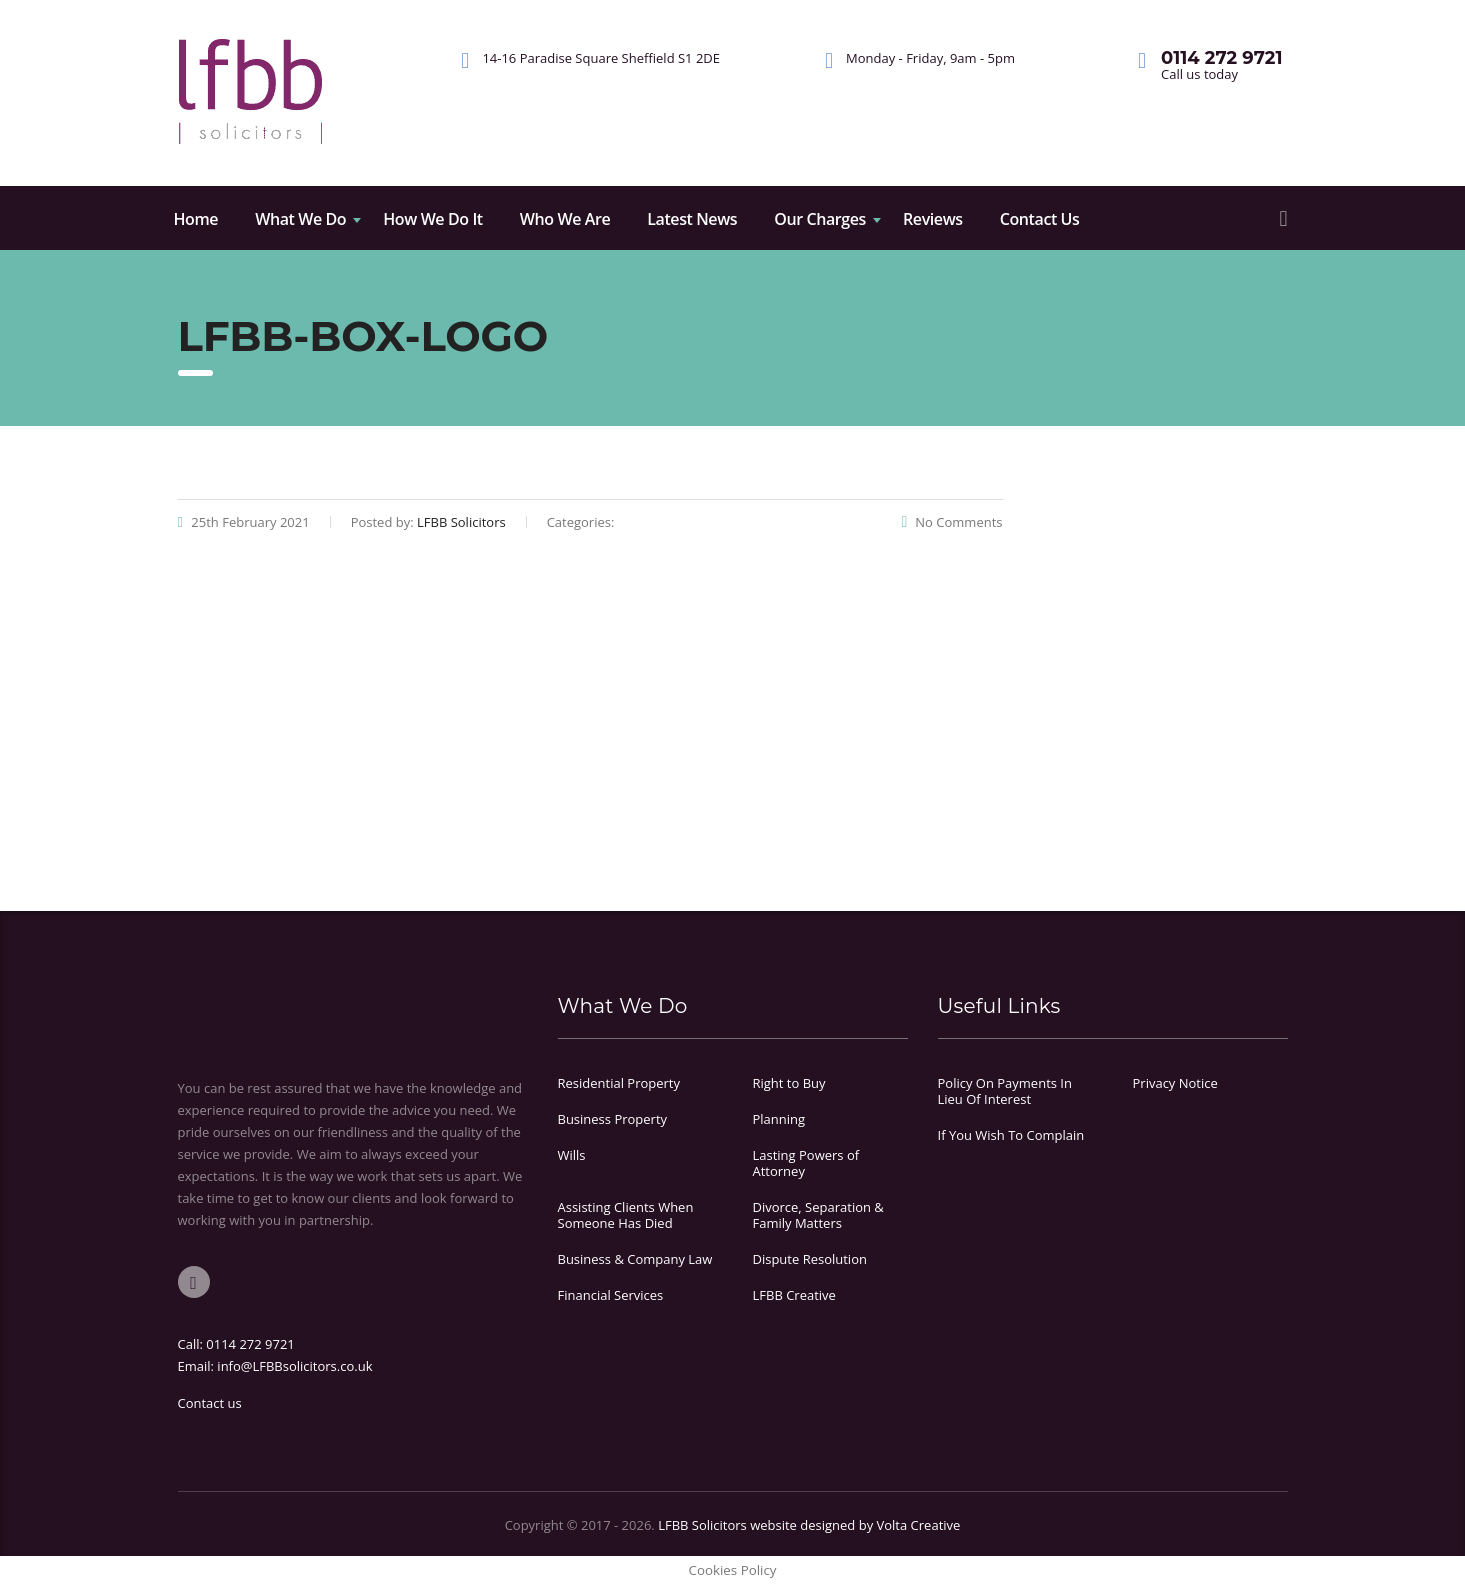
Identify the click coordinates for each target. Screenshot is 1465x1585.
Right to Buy (789, 1083)
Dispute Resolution (810, 1259)
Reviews (933, 219)
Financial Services (611, 1295)
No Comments (951, 522)
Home (196, 219)
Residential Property (619, 1083)
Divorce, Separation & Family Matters (818, 1215)
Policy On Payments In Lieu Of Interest (1005, 1091)
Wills (572, 1155)
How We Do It (433, 219)
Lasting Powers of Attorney (806, 1163)
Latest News (692, 219)
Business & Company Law (635, 1259)
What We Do (300, 219)
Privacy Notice (1175, 1083)
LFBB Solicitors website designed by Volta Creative (809, 1525)
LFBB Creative (794, 1295)
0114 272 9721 (250, 1344)
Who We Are (565, 219)
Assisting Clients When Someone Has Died (626, 1215)
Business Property (613, 1119)
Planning (779, 1119)
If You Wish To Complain (1011, 1135)
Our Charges (820, 219)
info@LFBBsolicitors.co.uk (294, 1366)
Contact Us (1040, 219)
